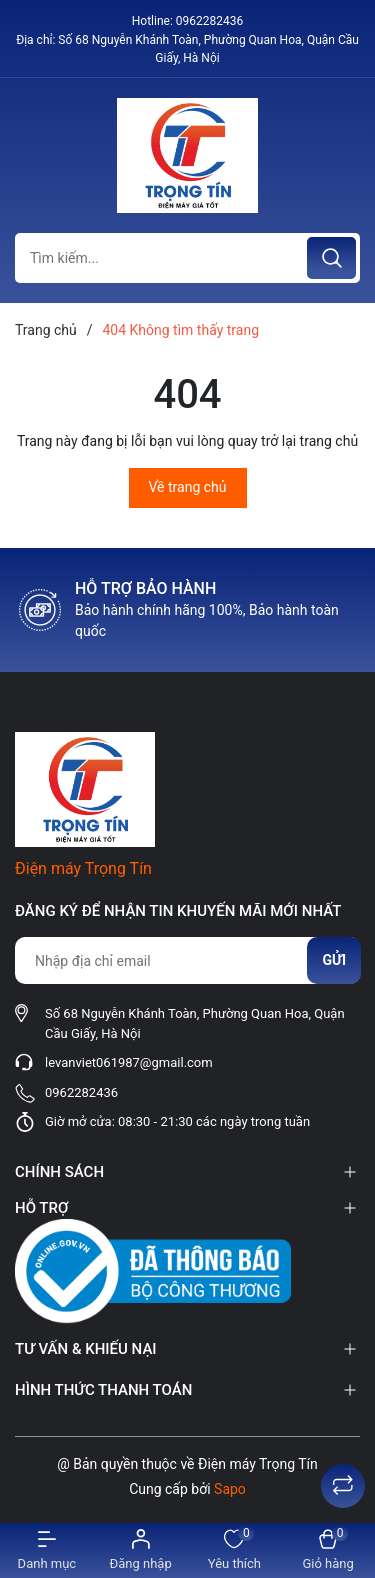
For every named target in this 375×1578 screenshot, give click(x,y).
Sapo (230, 1489)
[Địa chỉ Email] (187, 960)
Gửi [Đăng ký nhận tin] (334, 960)
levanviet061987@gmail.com (129, 1062)
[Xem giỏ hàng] (328, 1550)
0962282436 (209, 21)
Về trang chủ (188, 487)
